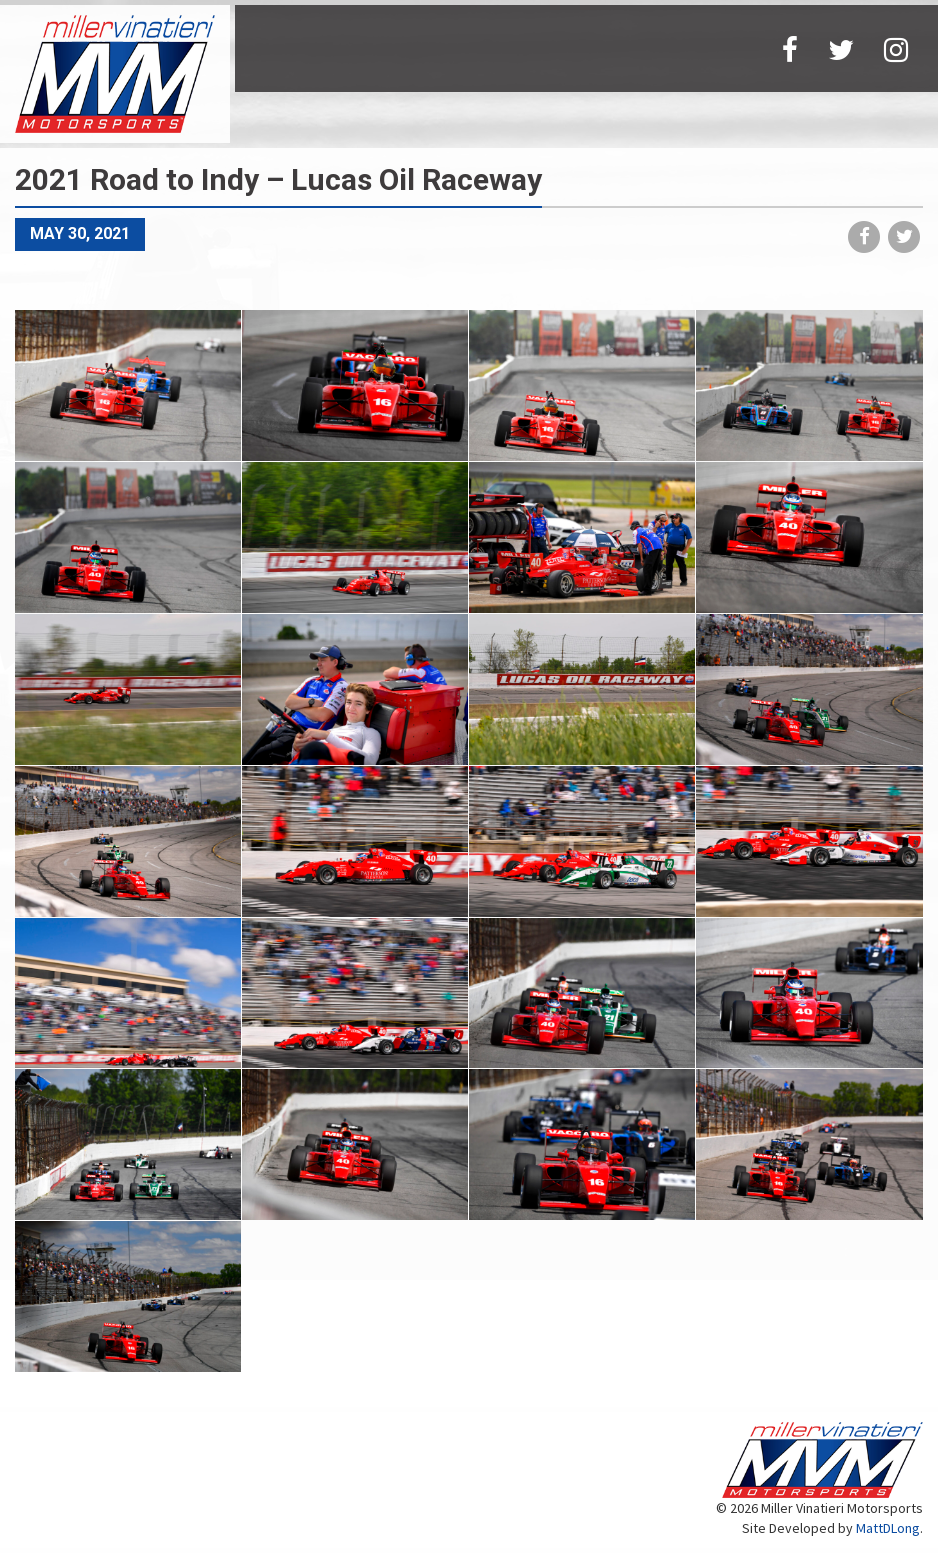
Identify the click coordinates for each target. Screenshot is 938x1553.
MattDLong (888, 1528)
